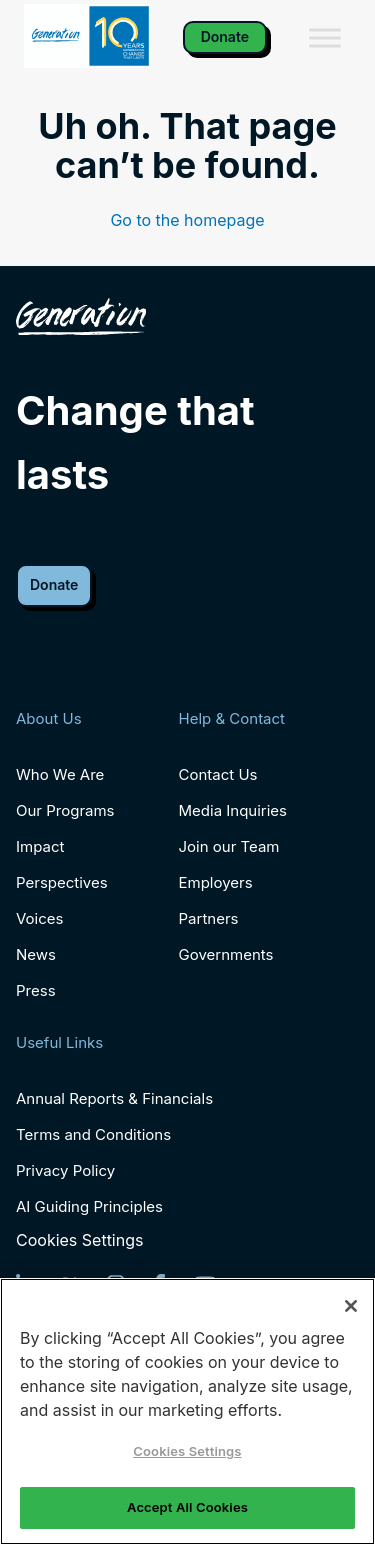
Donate (225, 36)
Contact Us (218, 774)
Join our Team (229, 846)
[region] (187, 1411)
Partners (209, 918)
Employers (216, 882)
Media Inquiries (233, 810)
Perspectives (62, 882)
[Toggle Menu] (325, 37)
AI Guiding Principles (89, 1206)
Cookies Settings (79, 1240)
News (36, 954)
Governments (226, 954)
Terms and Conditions (93, 1134)
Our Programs (65, 810)
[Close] (351, 1306)
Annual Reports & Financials (114, 1098)
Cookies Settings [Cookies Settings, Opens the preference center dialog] (187, 1451)
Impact (40, 846)
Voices (39, 918)
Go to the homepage (187, 220)
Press (36, 990)
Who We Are (60, 774)
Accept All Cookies (187, 1507)
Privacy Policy (65, 1170)
